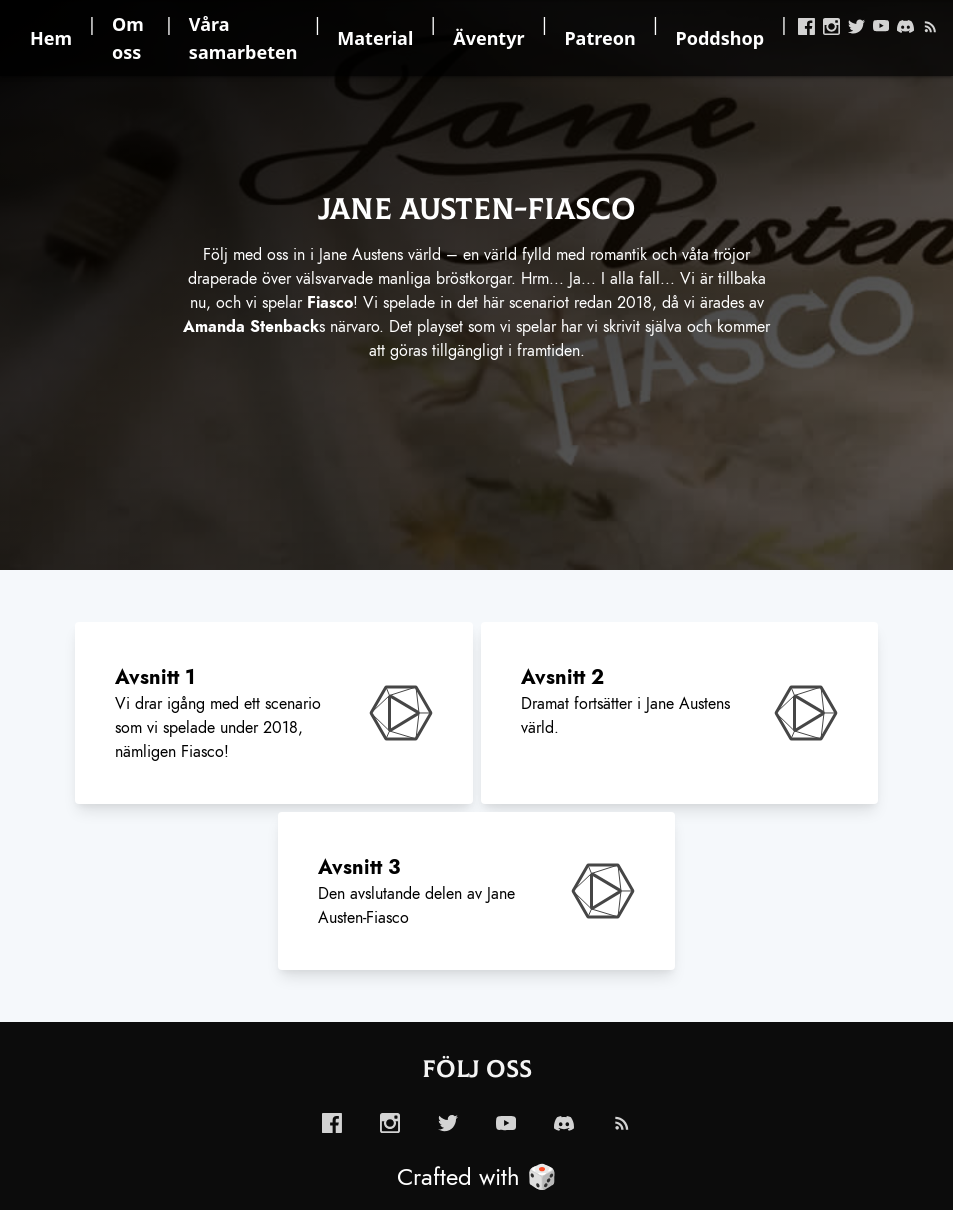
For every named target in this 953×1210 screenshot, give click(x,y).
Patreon (599, 38)
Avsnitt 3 (359, 867)
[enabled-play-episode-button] (401, 713)
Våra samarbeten (243, 38)
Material (375, 38)
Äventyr (488, 38)
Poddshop (720, 38)
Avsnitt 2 (562, 677)
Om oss (128, 38)
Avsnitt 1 (155, 677)
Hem (51, 38)
